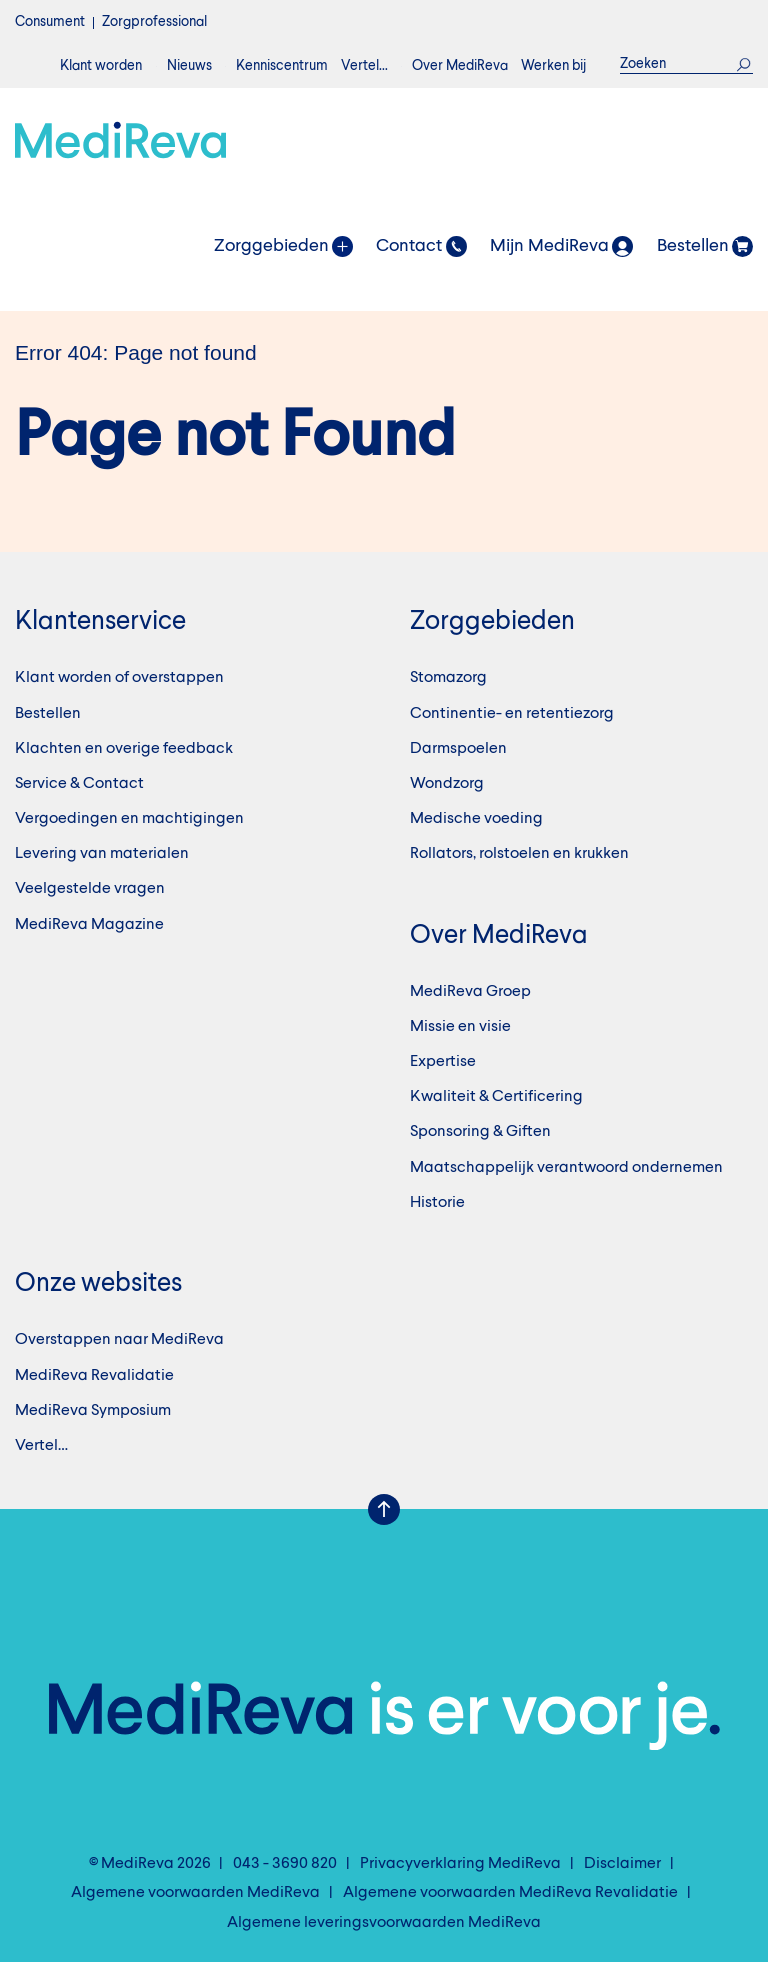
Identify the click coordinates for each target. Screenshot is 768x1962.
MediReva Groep (470, 992)
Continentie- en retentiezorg (512, 714)
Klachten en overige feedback (124, 749)
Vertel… (364, 66)
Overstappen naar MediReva (119, 1340)
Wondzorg (447, 784)
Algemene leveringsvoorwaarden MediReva (384, 1923)
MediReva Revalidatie (94, 1376)
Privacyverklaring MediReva (460, 1864)
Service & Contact (79, 784)
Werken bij (553, 66)
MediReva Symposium (93, 1411)
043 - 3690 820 (285, 1864)
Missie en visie (460, 1027)
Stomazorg (448, 678)
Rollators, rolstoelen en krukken (519, 854)
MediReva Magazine (89, 925)
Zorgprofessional (154, 22)
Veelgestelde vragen (90, 889)
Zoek (744, 64)
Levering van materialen (102, 854)
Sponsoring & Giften (480, 1132)
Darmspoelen (458, 749)
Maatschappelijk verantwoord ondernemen (566, 1168)
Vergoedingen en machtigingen (129, 819)
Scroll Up (384, 1510)
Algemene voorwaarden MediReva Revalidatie (510, 1893)
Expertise (443, 1062)
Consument (50, 22)
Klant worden (101, 66)
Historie (437, 1203)
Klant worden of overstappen (119, 678)
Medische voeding (476, 819)
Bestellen (48, 714)
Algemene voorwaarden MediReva (195, 1893)
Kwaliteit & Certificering (496, 1097)
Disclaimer (622, 1864)
